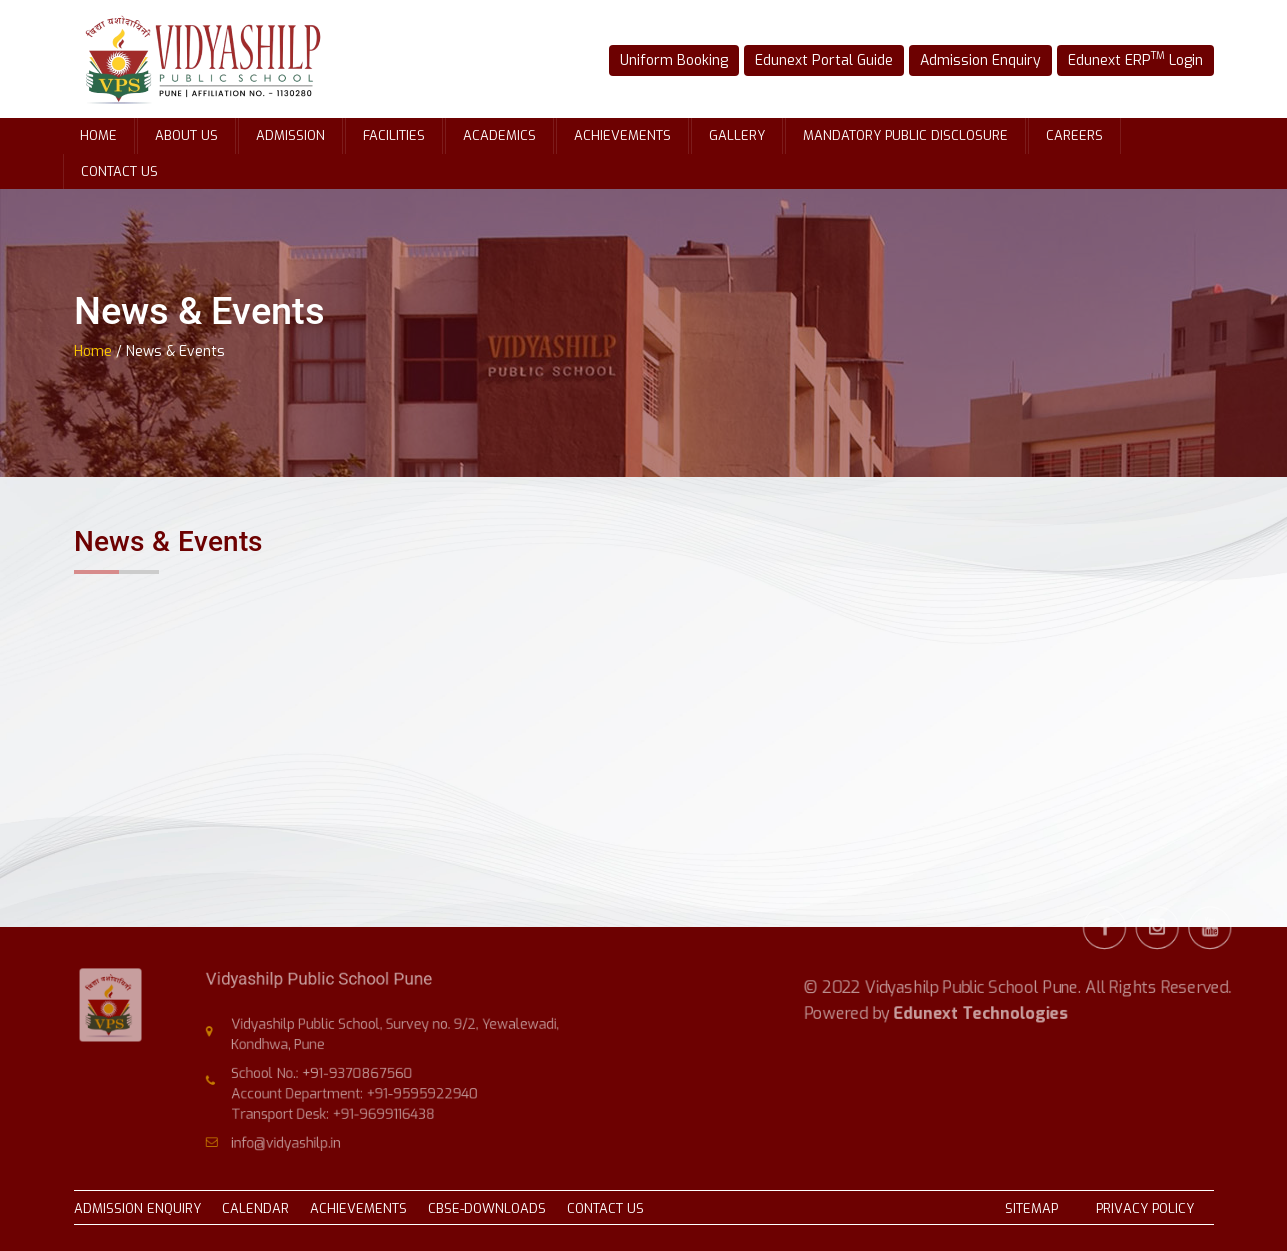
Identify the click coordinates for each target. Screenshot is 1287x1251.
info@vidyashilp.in (298, 1134)
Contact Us (119, 171)
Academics (499, 135)
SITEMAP (1031, 1208)
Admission (290, 135)
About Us (186, 135)
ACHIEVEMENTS (358, 1208)
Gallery (737, 135)
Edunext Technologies (980, 988)
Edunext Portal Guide (828, 59)
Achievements (622, 135)
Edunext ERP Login (1112, 58)
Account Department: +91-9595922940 (359, 1090)
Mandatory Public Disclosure (905, 135)
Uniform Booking (693, 59)
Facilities (394, 135)
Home (98, 135)
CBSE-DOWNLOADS (487, 1208)
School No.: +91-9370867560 (330, 1072)
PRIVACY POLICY (1145, 1208)
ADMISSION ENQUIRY (137, 1208)
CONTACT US (605, 1208)
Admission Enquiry (971, 59)
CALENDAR (255, 1208)
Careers (1074, 135)
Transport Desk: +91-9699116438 (340, 1108)
